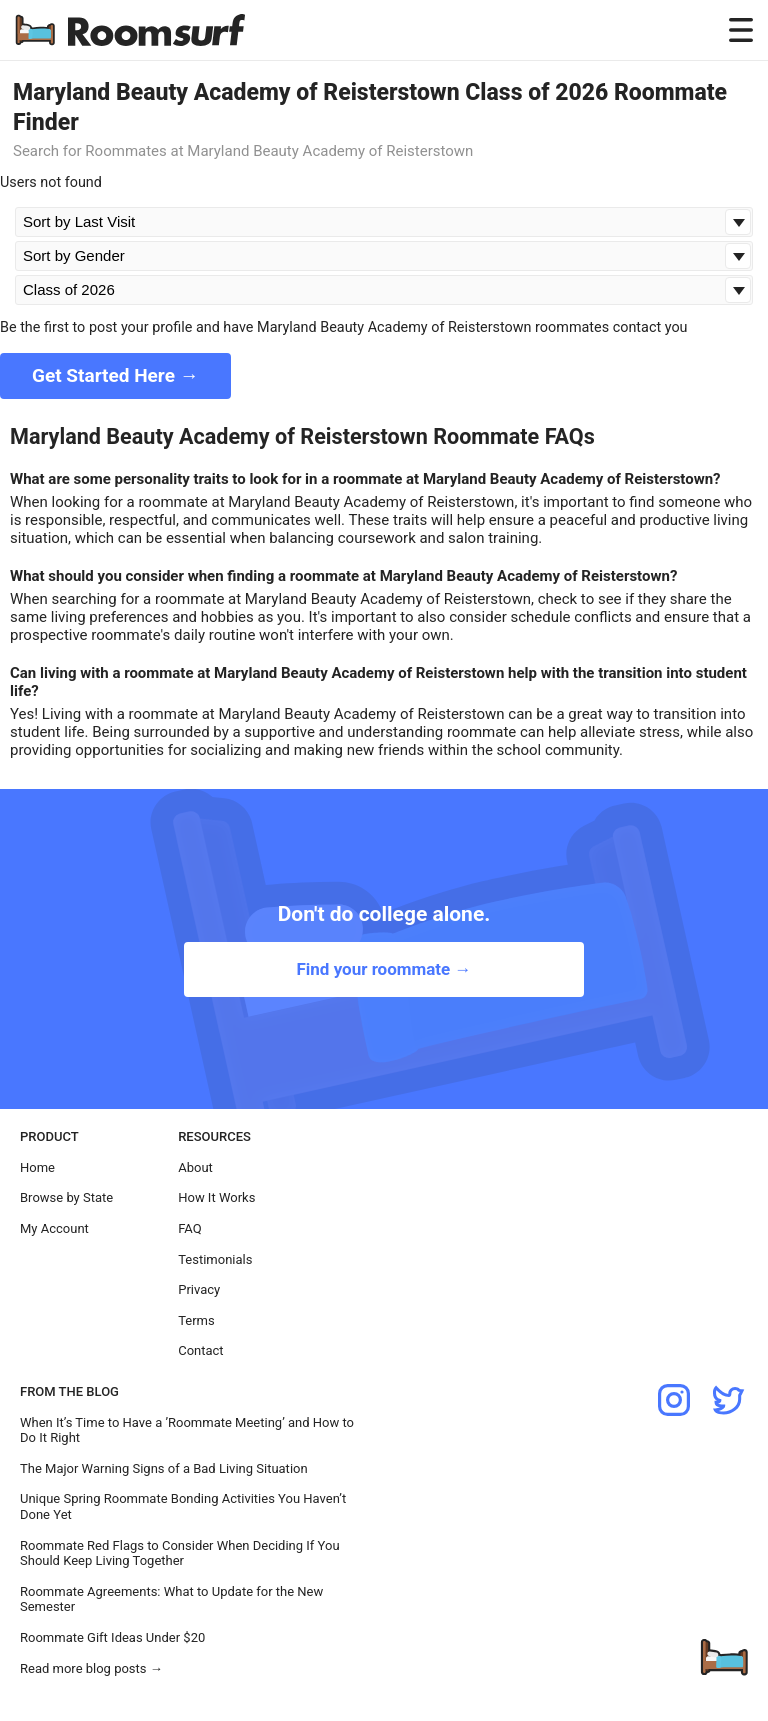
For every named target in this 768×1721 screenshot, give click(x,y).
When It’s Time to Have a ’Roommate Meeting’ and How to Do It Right (187, 1430)
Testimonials (215, 1259)
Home (37, 1167)
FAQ (189, 1228)
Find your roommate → (383, 969)
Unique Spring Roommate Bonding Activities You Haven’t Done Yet (183, 1506)
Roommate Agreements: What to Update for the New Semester (171, 1599)
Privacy (199, 1289)
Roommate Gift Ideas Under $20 (112, 1637)
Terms (196, 1320)
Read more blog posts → (91, 1668)
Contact (200, 1350)
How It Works (216, 1197)
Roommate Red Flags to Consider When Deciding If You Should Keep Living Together (180, 1553)
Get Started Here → (115, 375)
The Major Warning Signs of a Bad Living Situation (164, 1468)
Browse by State (66, 1197)
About (195, 1167)
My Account (54, 1228)
